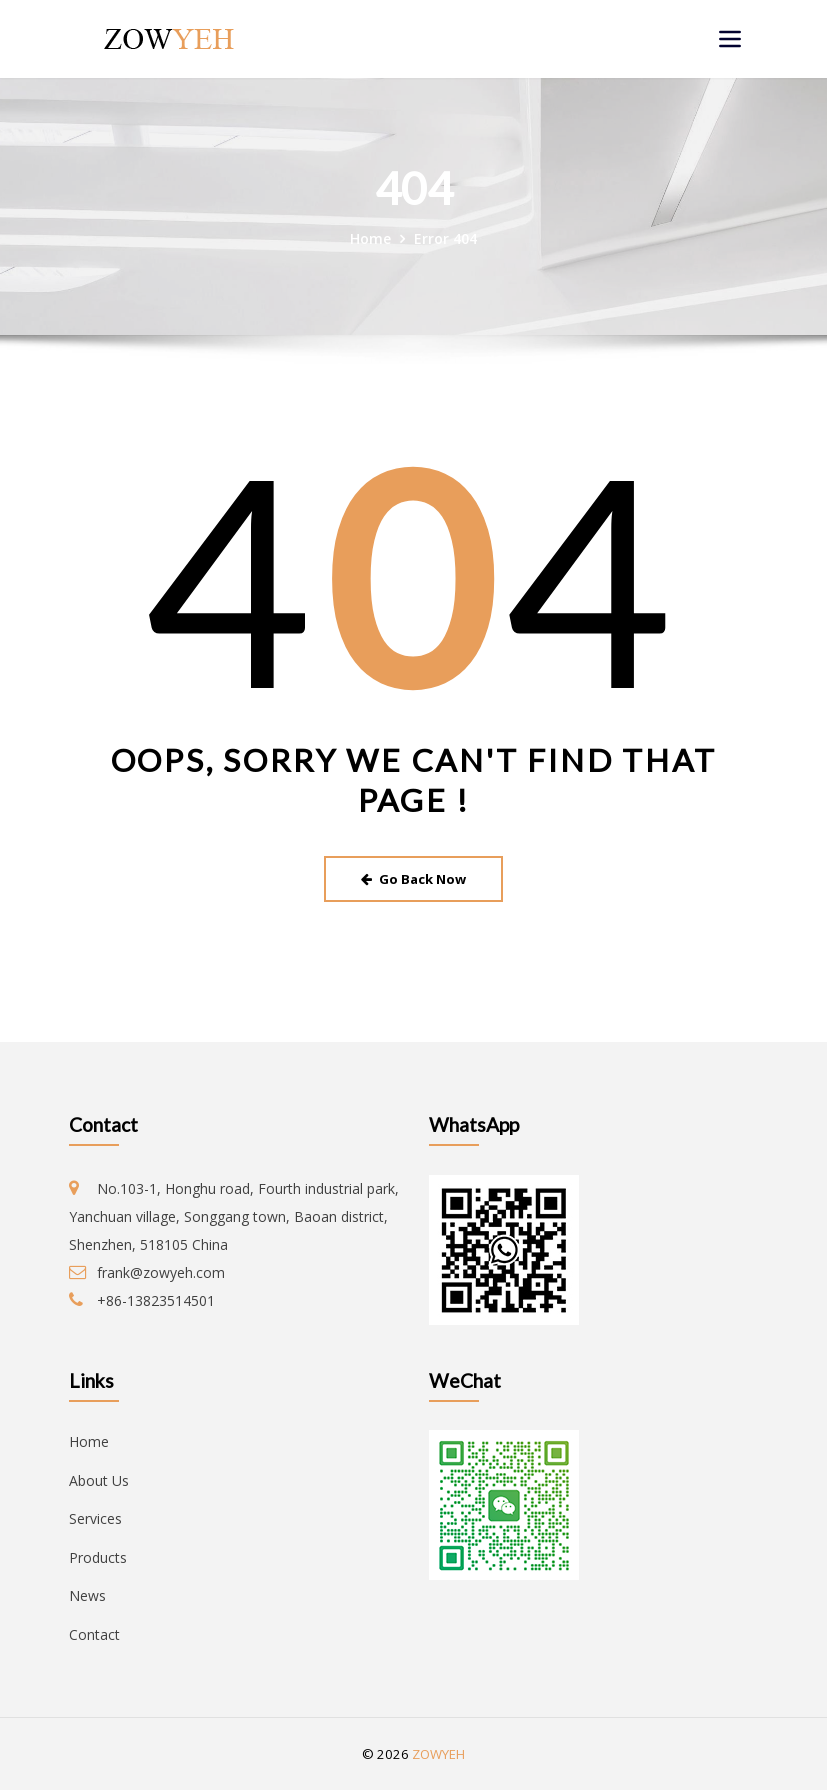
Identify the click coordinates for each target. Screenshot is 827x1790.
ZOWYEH (438, 1754)
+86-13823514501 (156, 1300)
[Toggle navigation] (730, 39)
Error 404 (445, 238)
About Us (99, 1480)
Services (95, 1518)
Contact (94, 1634)
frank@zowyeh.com (161, 1272)
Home (370, 238)
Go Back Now (413, 879)
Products (98, 1557)
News (87, 1595)
